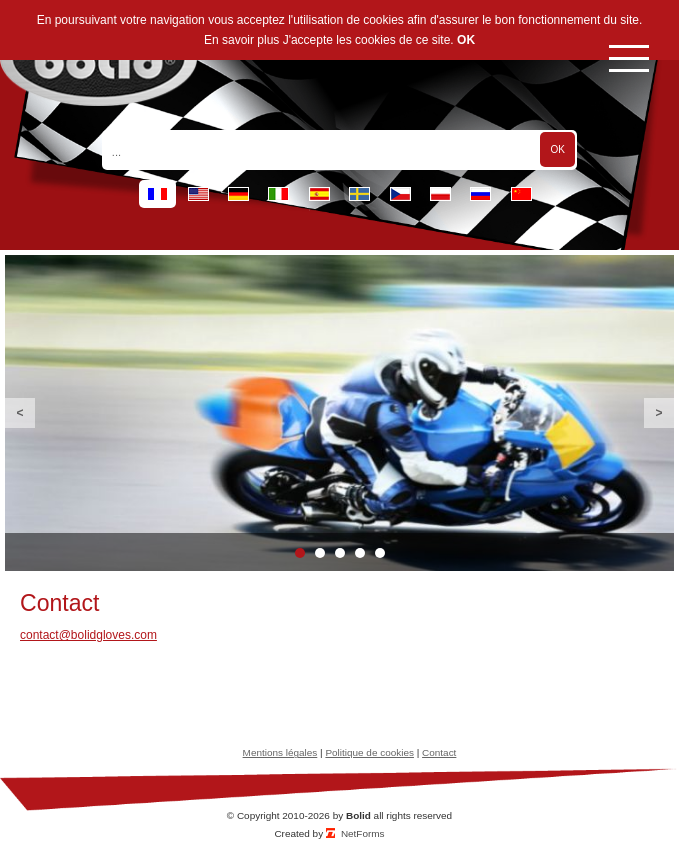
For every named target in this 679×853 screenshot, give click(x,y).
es (319, 194)
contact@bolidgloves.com (88, 635)
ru (480, 194)
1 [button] (300, 553)
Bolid (358, 815)
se (359, 194)
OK (466, 40)
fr (157, 194)
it (278, 194)
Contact (439, 752)
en (198, 194)
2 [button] (320, 553)
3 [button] (340, 553)
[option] (339, 413)
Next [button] (659, 413)
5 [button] (380, 553)
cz (400, 194)
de (238, 194)
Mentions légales (280, 752)
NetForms (363, 833)
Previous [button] (20, 413)
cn (521, 194)
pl (440, 194)
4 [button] (360, 553)
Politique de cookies (369, 752)
